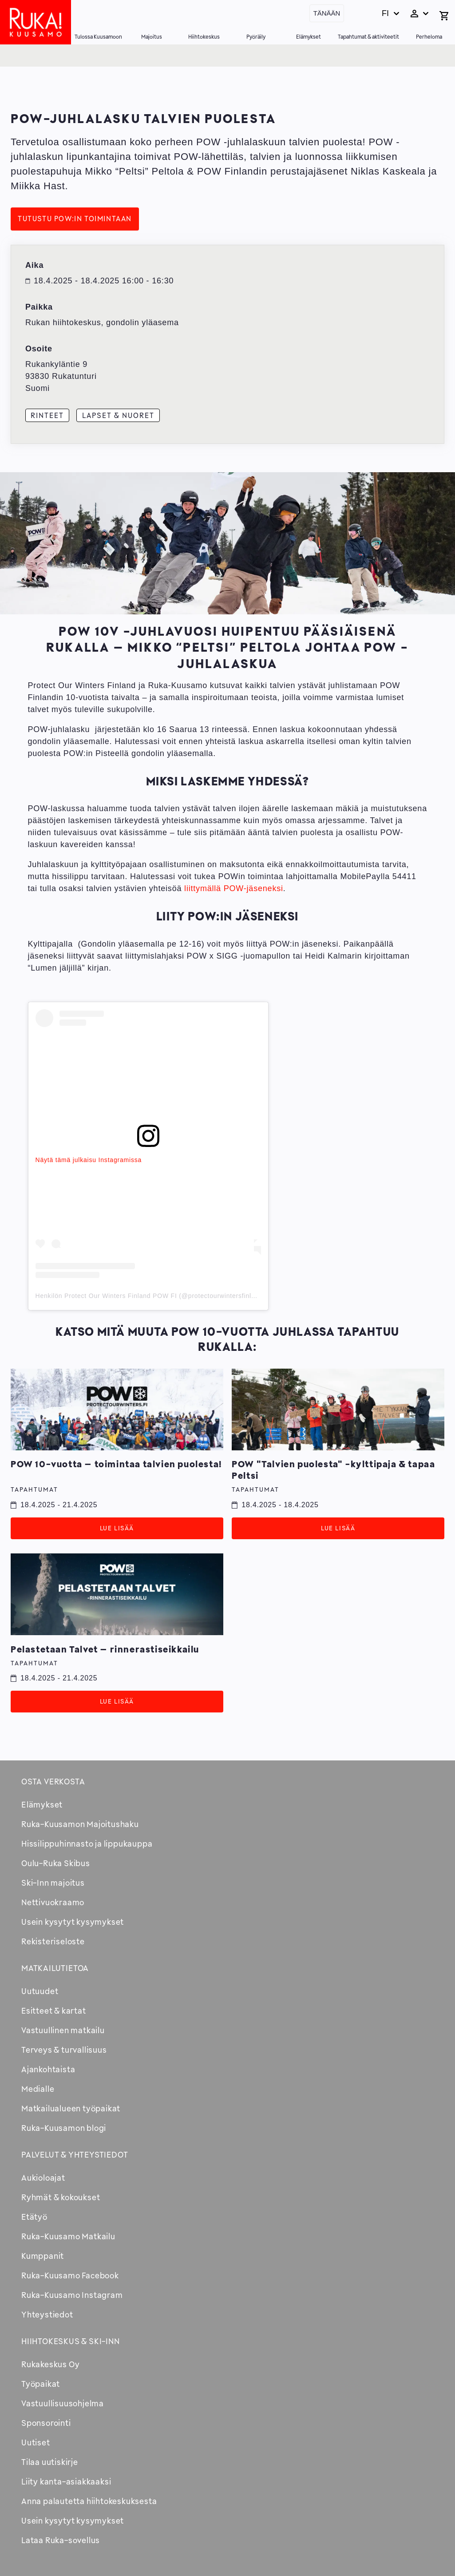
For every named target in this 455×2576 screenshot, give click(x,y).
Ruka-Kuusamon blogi (63, 2128)
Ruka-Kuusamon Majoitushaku (80, 1824)
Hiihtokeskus (204, 36)
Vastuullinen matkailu (63, 2030)
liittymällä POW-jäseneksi (233, 888)
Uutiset (35, 2442)
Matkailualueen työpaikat (70, 2108)
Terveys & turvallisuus (64, 2049)
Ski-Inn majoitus (53, 1882)
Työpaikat (40, 2384)
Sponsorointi (46, 2423)
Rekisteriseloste (53, 1941)
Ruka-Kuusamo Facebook (70, 2275)
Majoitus (151, 36)
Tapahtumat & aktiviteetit (368, 36)
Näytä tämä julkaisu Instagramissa (89, 1159)
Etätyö (34, 2217)
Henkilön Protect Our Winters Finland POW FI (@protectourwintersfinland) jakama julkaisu (175, 1295)
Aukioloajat (43, 2177)
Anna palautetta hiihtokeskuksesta (89, 2501)
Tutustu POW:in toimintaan (75, 219)
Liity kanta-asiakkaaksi (66, 2481)
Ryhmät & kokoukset (60, 2197)
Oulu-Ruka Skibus (55, 1863)
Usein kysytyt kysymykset (72, 1922)
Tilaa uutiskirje (49, 2462)
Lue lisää (117, 1528)
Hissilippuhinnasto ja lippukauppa (86, 1843)
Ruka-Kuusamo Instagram (72, 2295)
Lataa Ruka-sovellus (60, 2540)
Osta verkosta (53, 1781)
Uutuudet (39, 1991)
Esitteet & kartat (53, 2010)
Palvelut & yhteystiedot (74, 2154)
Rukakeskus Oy (50, 2364)
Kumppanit (42, 2256)
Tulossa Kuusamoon (98, 36)
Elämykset (308, 36)
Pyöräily (255, 36)
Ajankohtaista (48, 2069)
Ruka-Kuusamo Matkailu (68, 2236)
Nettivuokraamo (52, 1902)
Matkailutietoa (55, 1968)
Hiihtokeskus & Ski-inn (70, 2341)
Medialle (37, 2089)
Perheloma (429, 36)
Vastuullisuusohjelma (62, 2403)
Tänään (326, 13)
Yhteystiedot (47, 2314)
